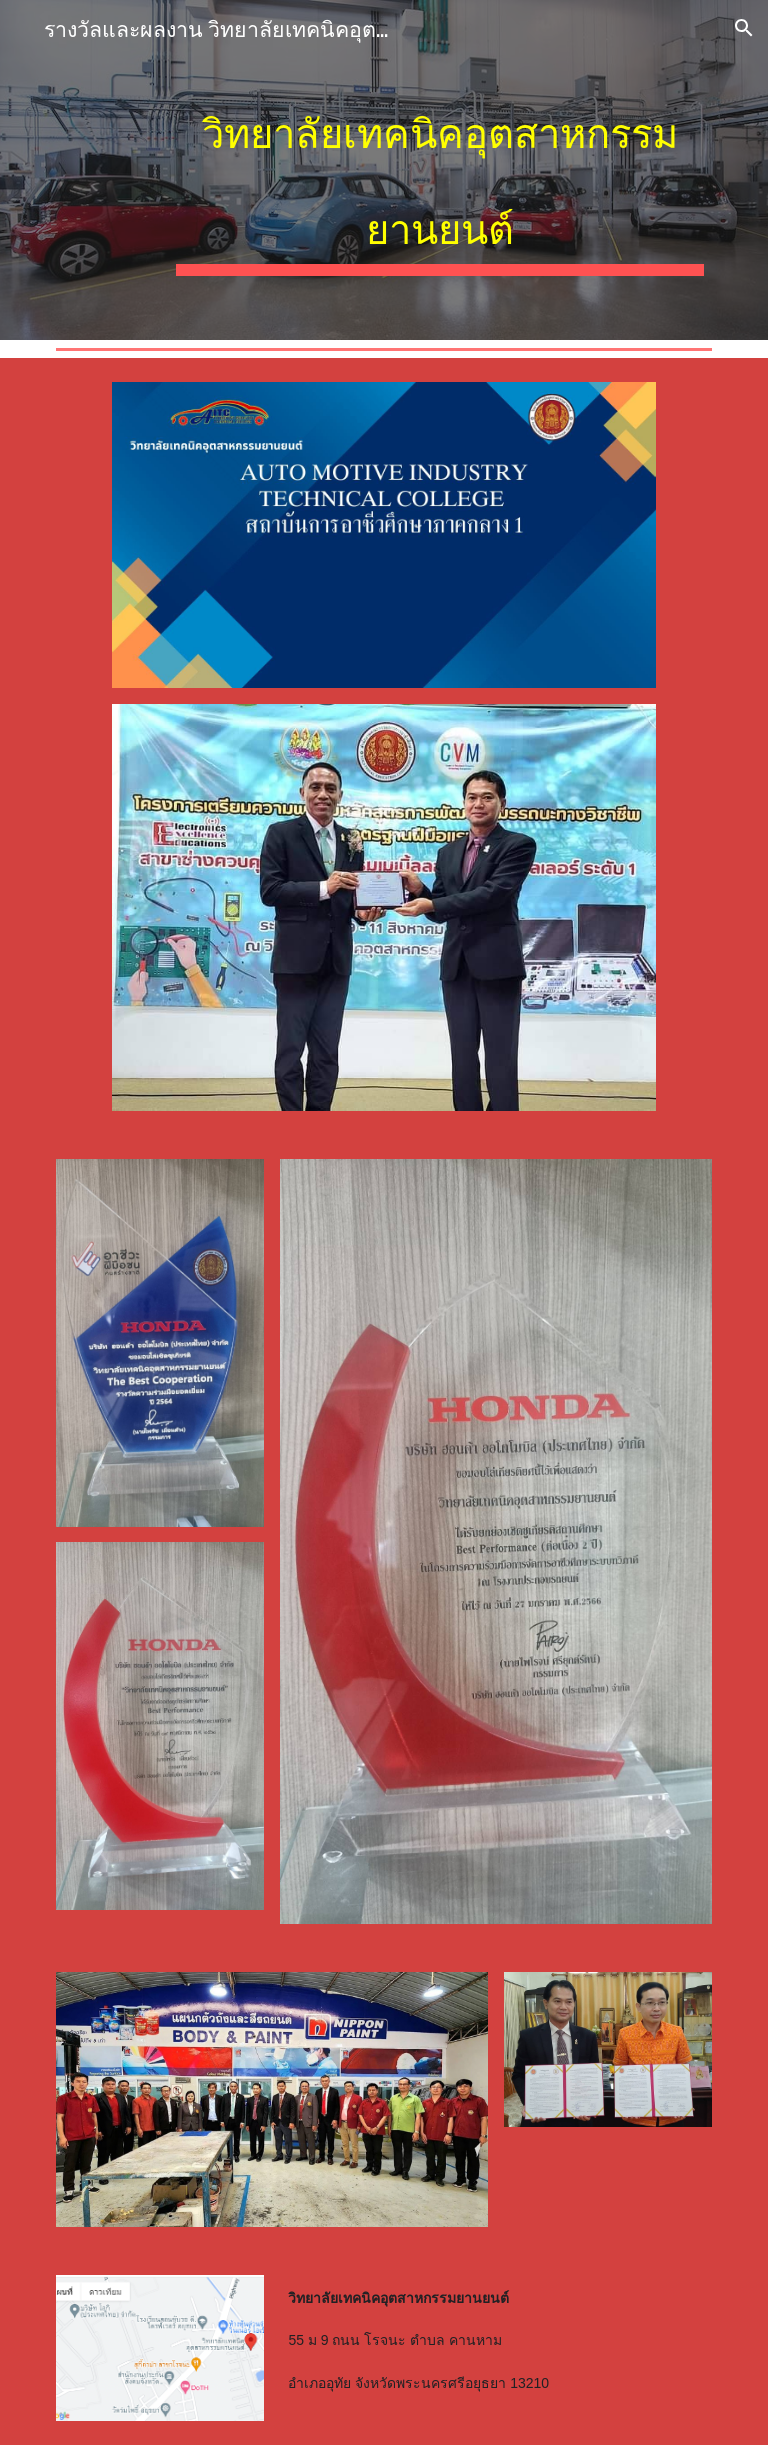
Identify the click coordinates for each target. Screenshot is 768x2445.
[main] (439, 170)
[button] (744, 28)
